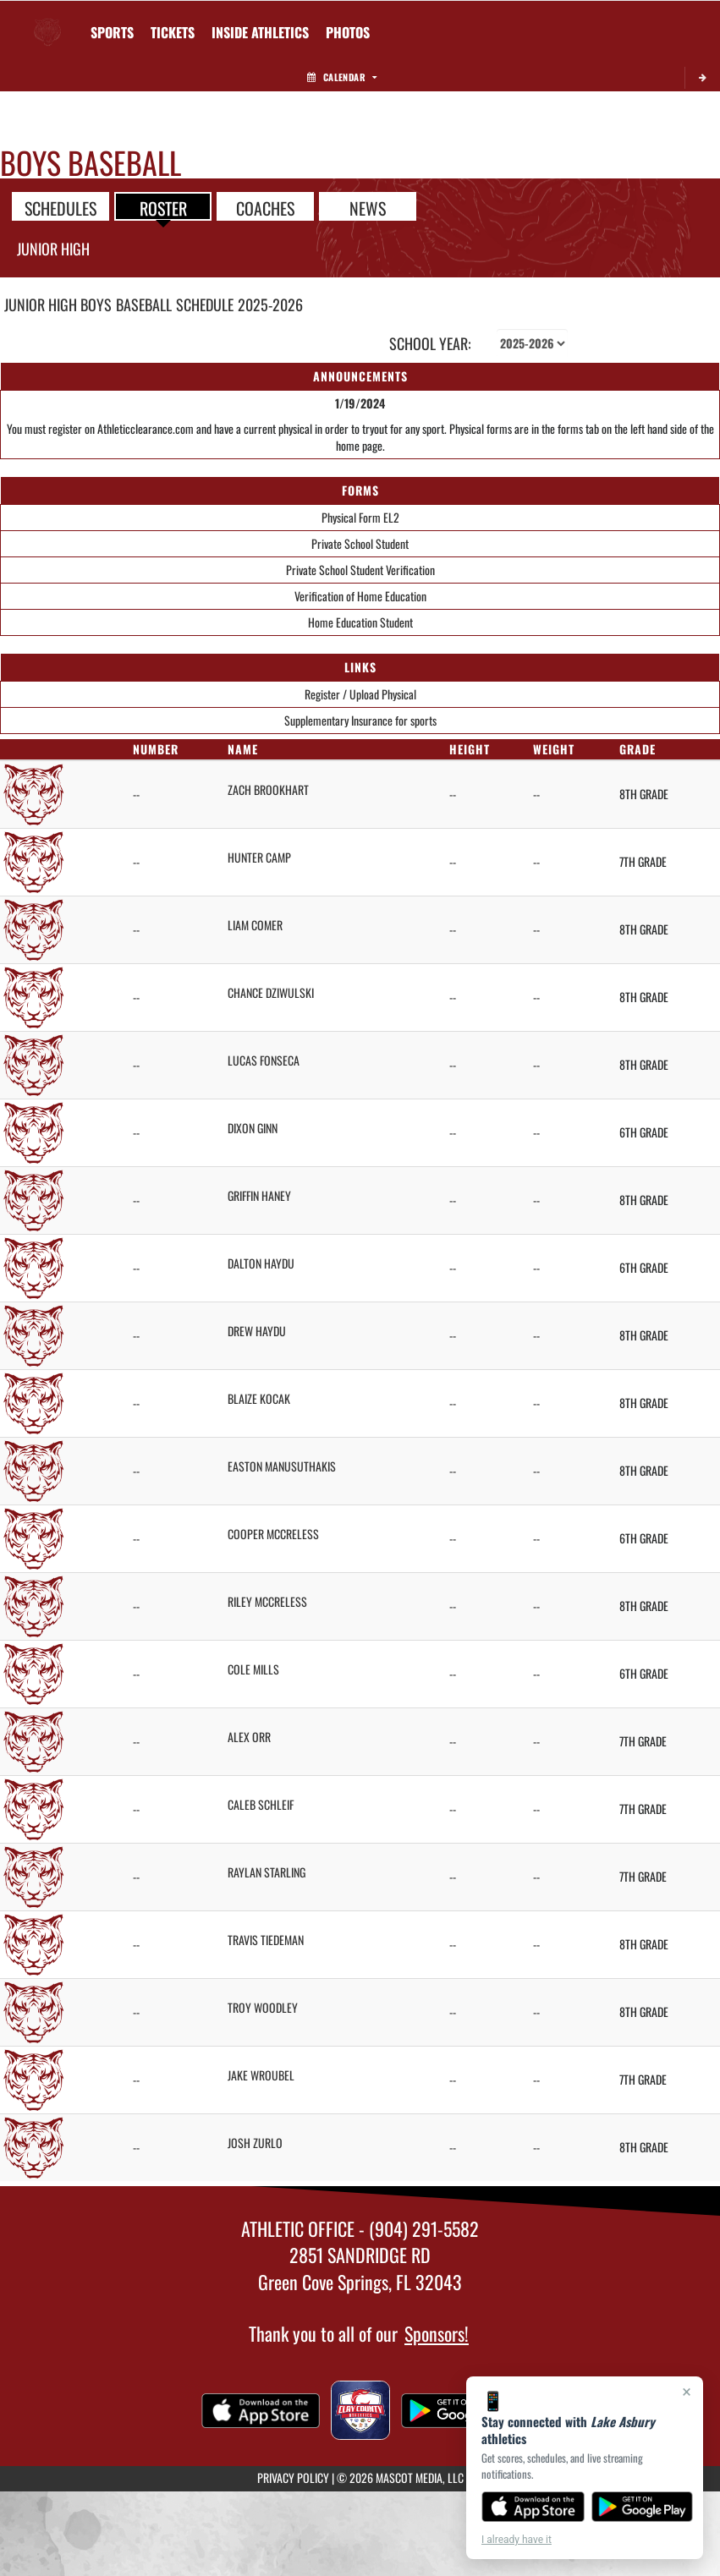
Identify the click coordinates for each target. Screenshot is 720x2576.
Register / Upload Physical (360, 694)
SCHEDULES (60, 207)
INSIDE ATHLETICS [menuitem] (260, 32)
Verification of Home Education (360, 596)
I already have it (516, 2540)
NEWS (367, 207)
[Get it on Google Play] (642, 2506)
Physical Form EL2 (360, 517)
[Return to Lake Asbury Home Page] (47, 22)
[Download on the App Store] (533, 2506)
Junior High (53, 249)
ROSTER (163, 207)
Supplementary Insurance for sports (360, 720)
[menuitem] (172, 32)
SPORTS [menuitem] (112, 32)
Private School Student (360, 543)
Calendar (341, 77)
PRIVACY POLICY (293, 2477)
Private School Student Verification (360, 569)
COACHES (265, 207)
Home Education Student (360, 622)
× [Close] (686, 2391)
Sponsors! (436, 2333)
